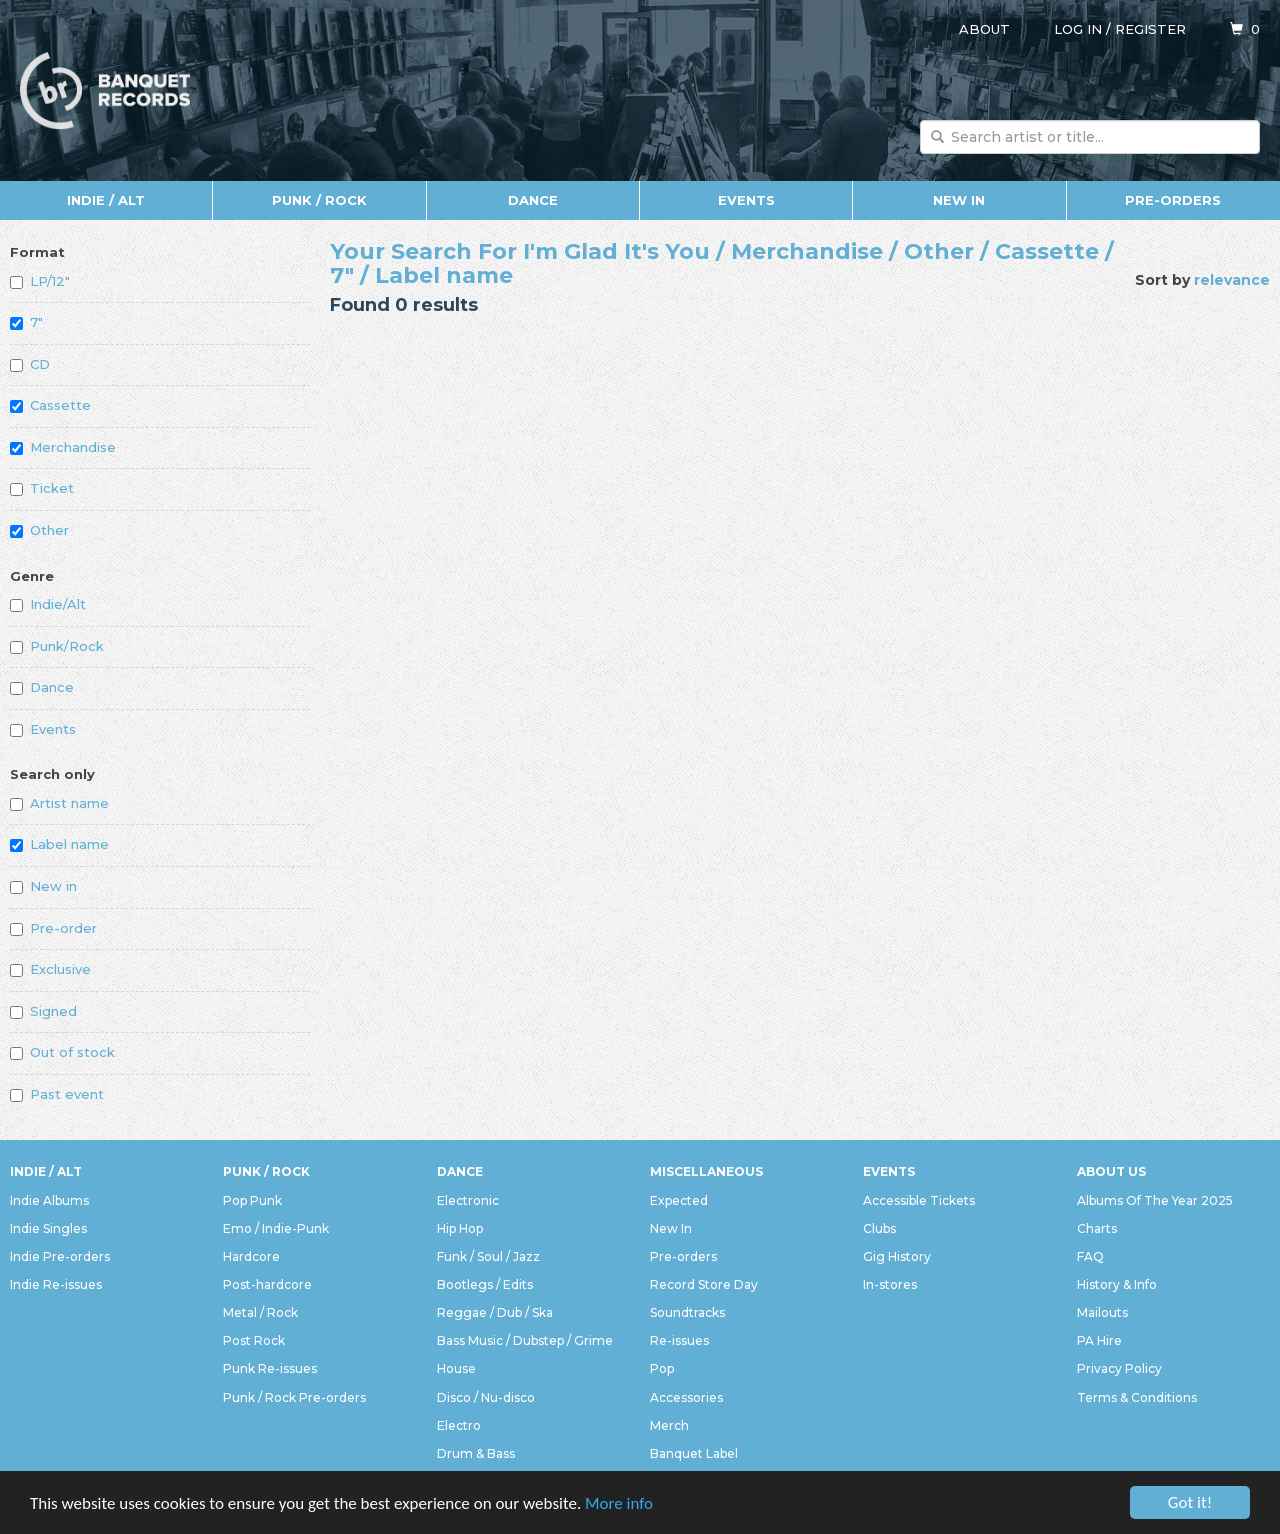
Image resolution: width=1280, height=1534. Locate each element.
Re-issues (679, 1340)
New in (43, 886)
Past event (57, 1094)
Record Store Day (704, 1284)
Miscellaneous (706, 1171)
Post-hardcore (267, 1284)
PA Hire (1099, 1340)
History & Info (1117, 1284)
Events (746, 200)
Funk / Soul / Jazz (488, 1256)
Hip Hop (460, 1228)
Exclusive (50, 969)
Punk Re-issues (270, 1368)
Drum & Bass (476, 1453)
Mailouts (1102, 1312)
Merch (669, 1425)
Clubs (879, 1228)
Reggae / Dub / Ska (495, 1312)
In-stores (890, 1284)
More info (619, 1505)
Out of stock (62, 1052)
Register (1150, 29)
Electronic (468, 1200)
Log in (1078, 29)
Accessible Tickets (919, 1200)
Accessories (686, 1397)
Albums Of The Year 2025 (1155, 1200)
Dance (533, 200)
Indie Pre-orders (60, 1256)
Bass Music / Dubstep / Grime (525, 1340)
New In (959, 200)
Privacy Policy (1119, 1368)
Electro (459, 1425)
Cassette (50, 405)
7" (26, 322)
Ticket (42, 488)
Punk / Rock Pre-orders (294, 1397)
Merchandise (63, 447)
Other (39, 530)
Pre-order (53, 928)
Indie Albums (49, 1200)
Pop (662, 1368)
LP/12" (40, 281)
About (984, 29)
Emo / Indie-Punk (276, 1228)
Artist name (59, 803)
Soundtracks (687, 1312)
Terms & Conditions (1137, 1397)
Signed (43, 1011)
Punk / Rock (319, 200)
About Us (1111, 1171)
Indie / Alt (106, 200)
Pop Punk (252, 1200)
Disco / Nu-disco (486, 1397)
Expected (679, 1200)
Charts (1097, 1228)
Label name (59, 844)
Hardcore (251, 1256)
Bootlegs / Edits (485, 1284)
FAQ (1090, 1256)
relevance (1232, 280)
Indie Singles (48, 1228)
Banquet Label (694, 1453)
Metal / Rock (260, 1312)
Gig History (897, 1256)
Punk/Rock (57, 646)
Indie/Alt (48, 604)
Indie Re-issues (56, 1284)
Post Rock (254, 1340)
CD (30, 364)
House (456, 1368)
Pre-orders (1173, 200)
